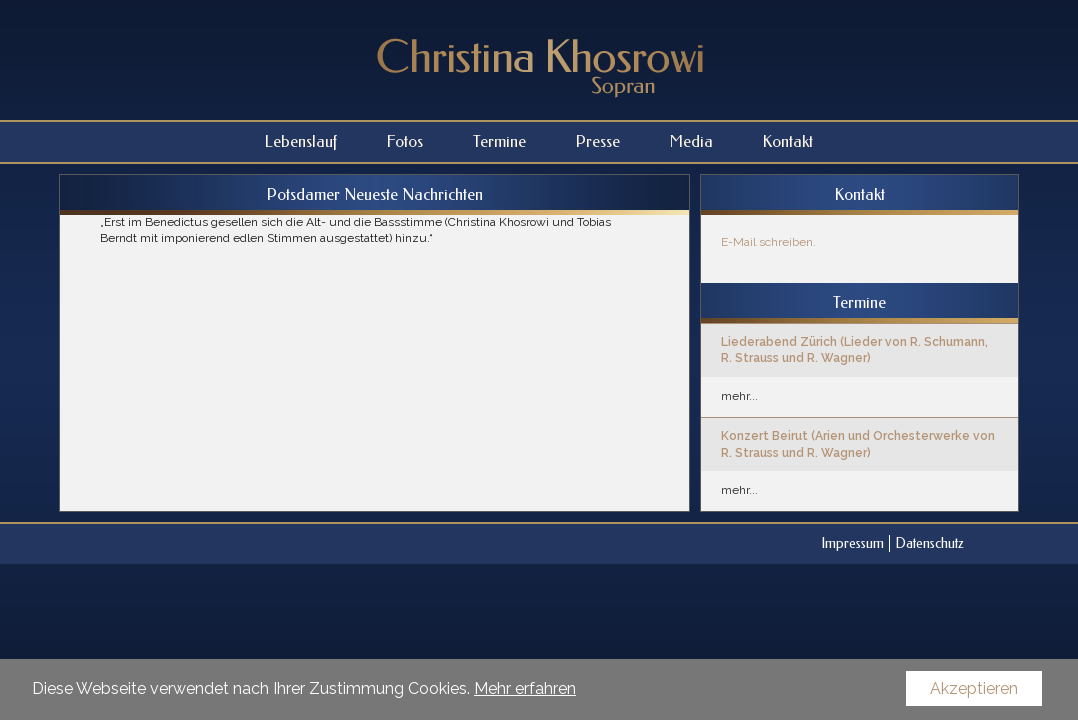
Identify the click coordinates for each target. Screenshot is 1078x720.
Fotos (405, 141)
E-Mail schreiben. (768, 242)
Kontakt (788, 141)
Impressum (852, 543)
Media (691, 141)
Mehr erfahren (525, 688)
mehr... (739, 396)
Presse (598, 141)
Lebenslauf (301, 141)
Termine (499, 141)
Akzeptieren (974, 688)
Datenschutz (929, 543)
